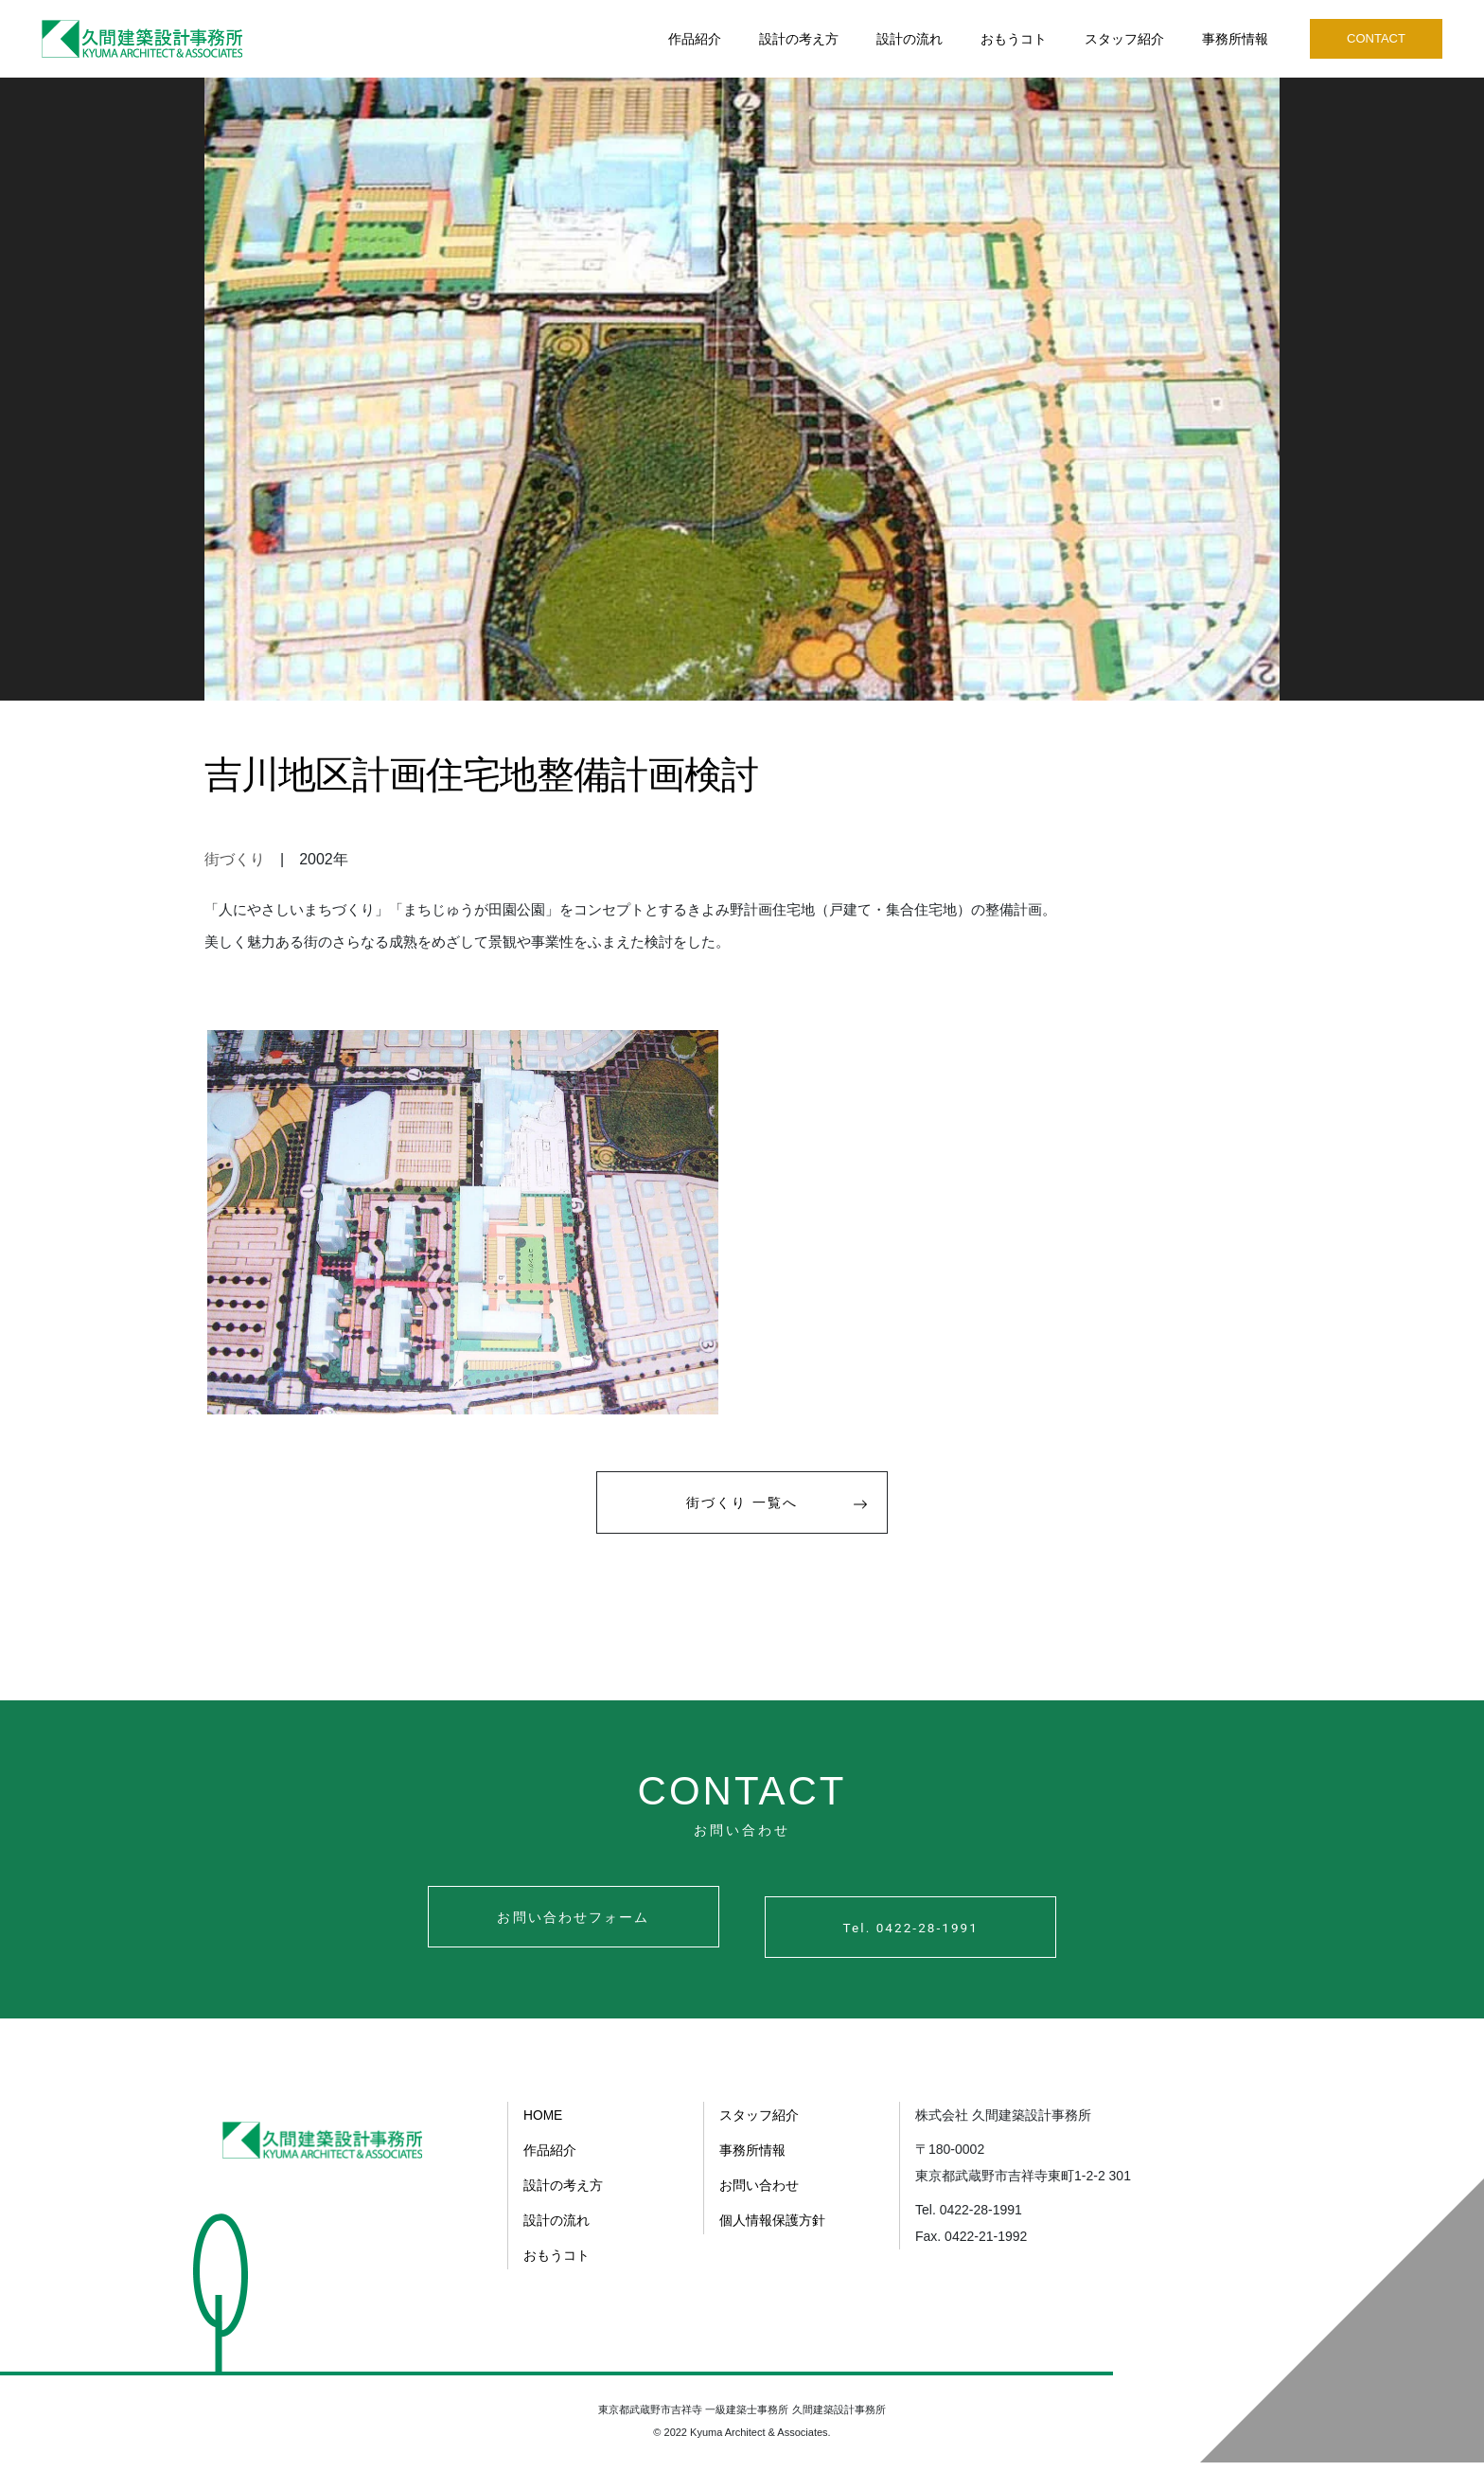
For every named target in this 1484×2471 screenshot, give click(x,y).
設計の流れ (909, 38)
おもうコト (1013, 38)
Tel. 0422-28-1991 (934, 1938)
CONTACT (1376, 38)
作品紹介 (694, 38)
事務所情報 (1235, 38)
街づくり (234, 859)
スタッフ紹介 (1124, 38)
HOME (543, 2127)
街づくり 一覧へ (787, 1519)
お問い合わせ (759, 2195)
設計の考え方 (799, 38)
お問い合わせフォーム (548, 1938)
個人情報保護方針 (772, 2229)
